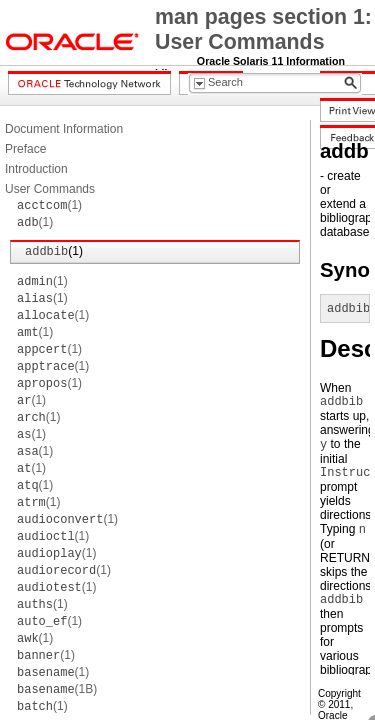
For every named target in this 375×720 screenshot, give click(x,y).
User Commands (50, 189)
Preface (25, 149)
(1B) (57, 689)
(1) (49, 205)
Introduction (36, 169)
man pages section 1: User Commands (263, 29)
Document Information (64, 129)
